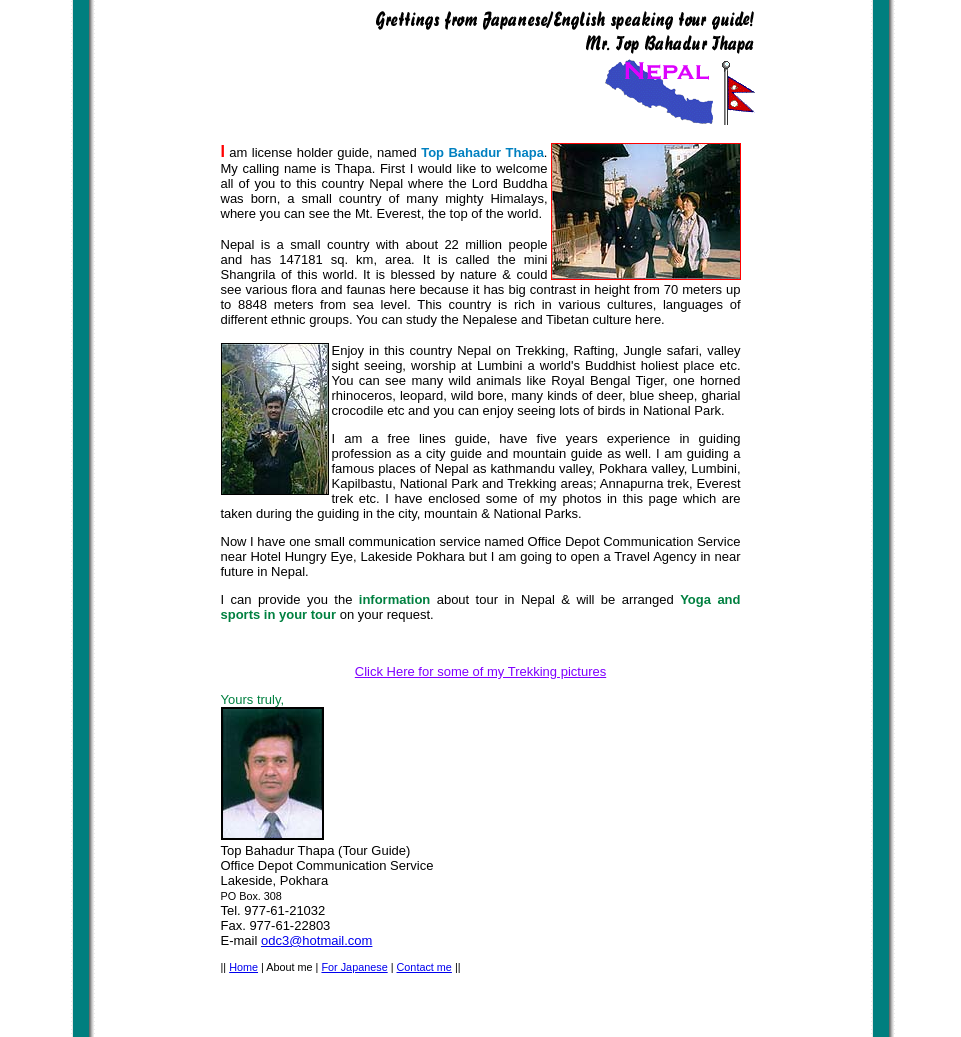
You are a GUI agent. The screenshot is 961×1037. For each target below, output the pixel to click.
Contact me (424, 967)
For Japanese (354, 967)
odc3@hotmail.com (316, 940)
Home (243, 967)
